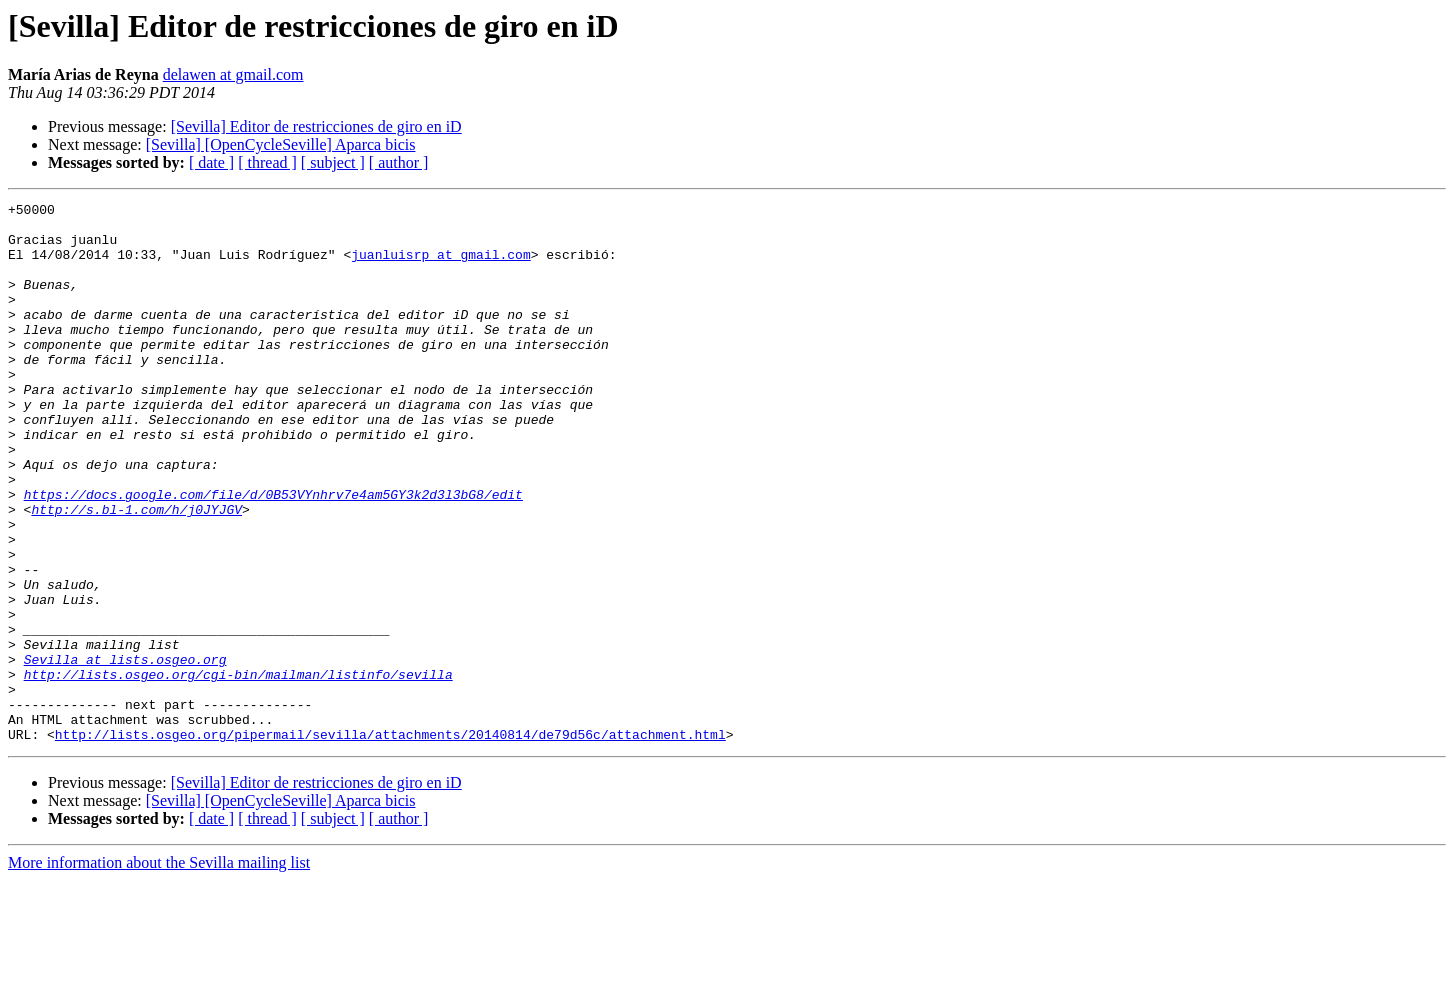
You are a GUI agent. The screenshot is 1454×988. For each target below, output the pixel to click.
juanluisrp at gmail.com (440, 266)
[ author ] (399, 162)
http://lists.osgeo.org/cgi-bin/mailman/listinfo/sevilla (238, 770)
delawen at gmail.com (233, 74)
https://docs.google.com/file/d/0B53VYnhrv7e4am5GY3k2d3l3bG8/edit (273, 554)
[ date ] (211, 162)
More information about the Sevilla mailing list (159, 970)
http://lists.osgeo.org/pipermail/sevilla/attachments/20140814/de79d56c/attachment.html (390, 842)
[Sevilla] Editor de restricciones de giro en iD (316, 126)
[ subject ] (333, 162)
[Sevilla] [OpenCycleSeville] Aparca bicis (281, 144)
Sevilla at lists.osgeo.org (125, 752)
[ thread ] (267, 162)
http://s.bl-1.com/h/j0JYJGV (136, 572)
